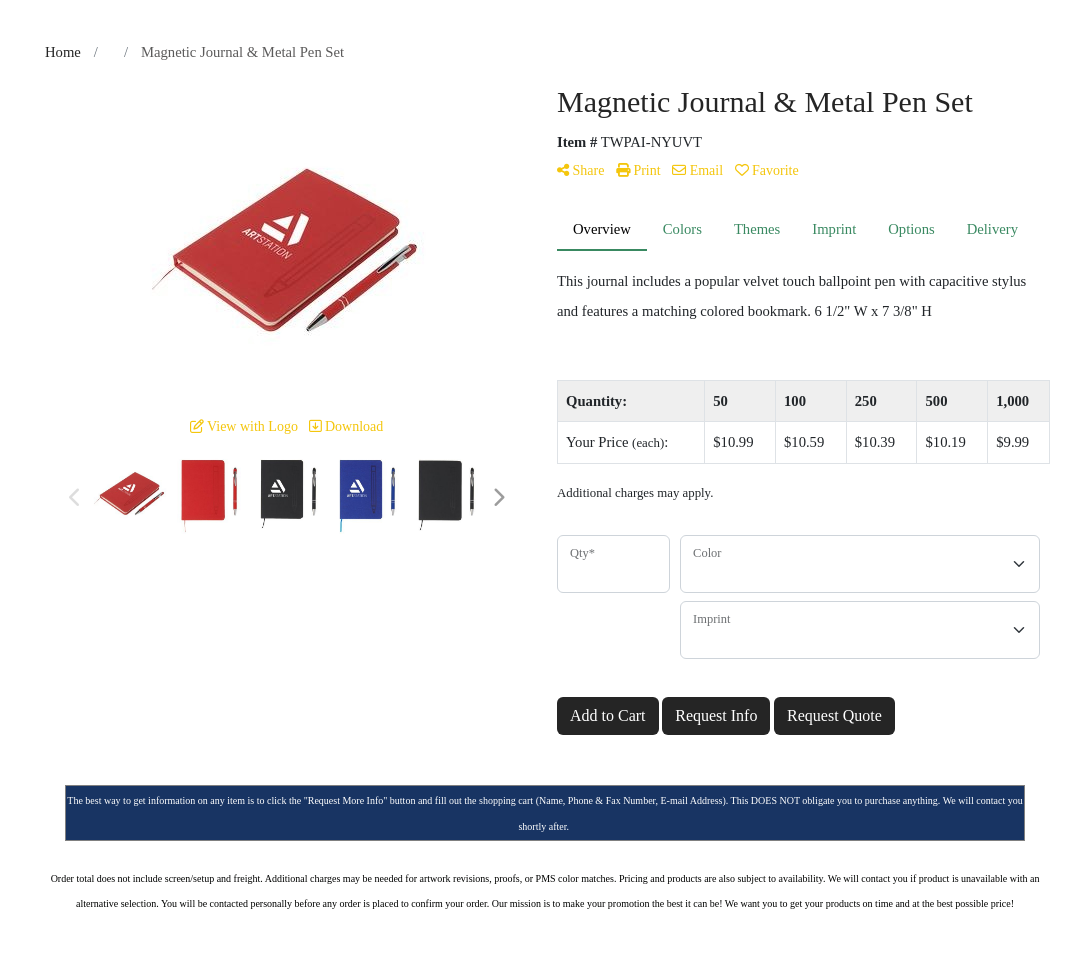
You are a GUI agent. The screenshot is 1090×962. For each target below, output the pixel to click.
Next (498, 498)
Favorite (767, 170)
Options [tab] (911, 229)
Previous (75, 498)
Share (580, 170)
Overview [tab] (602, 229)
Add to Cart (608, 715)
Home (63, 52)
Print (638, 170)
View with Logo (244, 426)
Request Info (716, 715)
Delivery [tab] (992, 229)
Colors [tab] (682, 229)
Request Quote (834, 715)
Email (697, 170)
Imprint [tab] (834, 229)
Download (346, 426)
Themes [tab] (757, 229)
